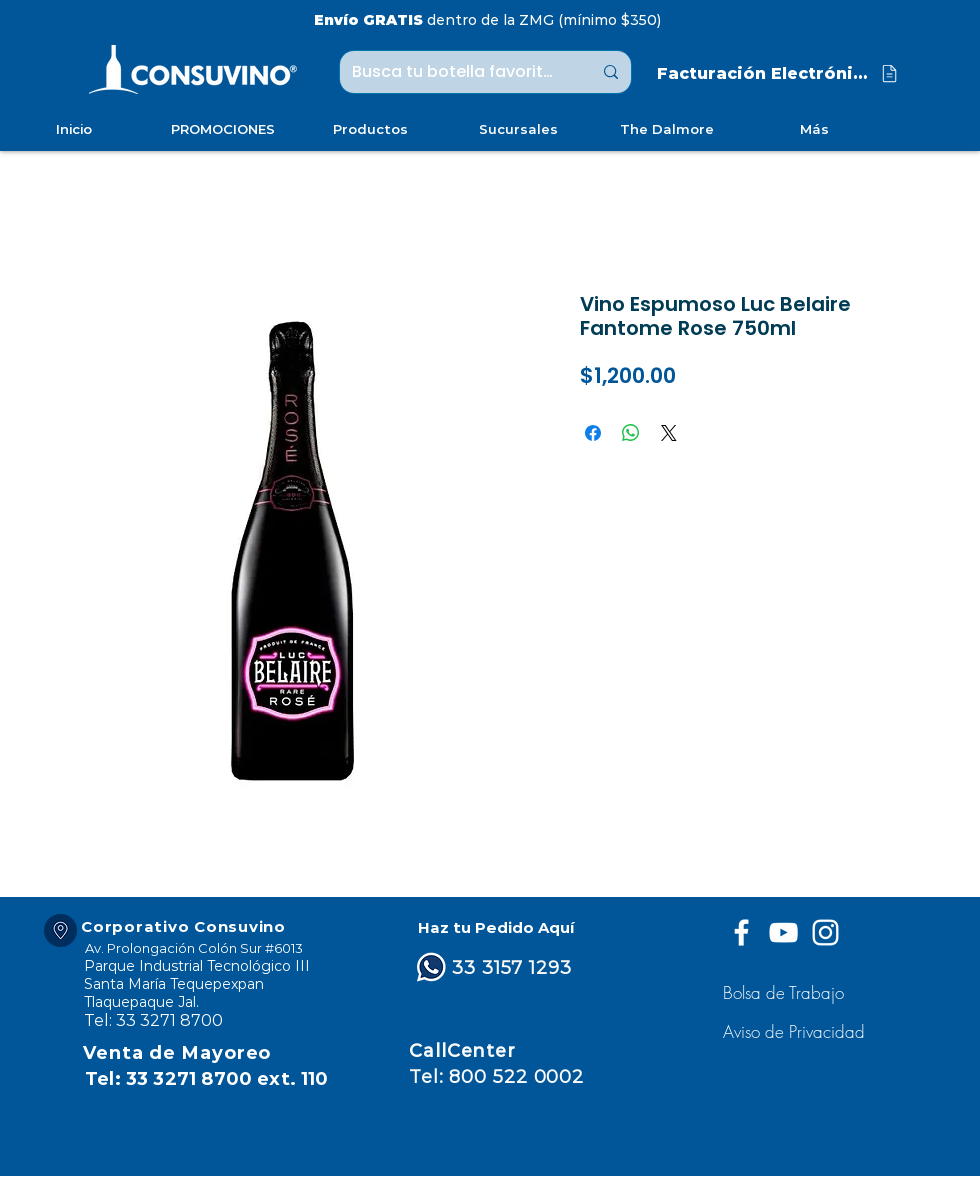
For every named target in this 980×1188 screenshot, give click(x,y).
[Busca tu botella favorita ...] (457, 72)
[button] (796, 1031)
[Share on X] (669, 433)
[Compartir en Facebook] (593, 433)
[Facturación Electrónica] (779, 73)
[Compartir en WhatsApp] (631, 433)
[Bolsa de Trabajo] (786, 992)
